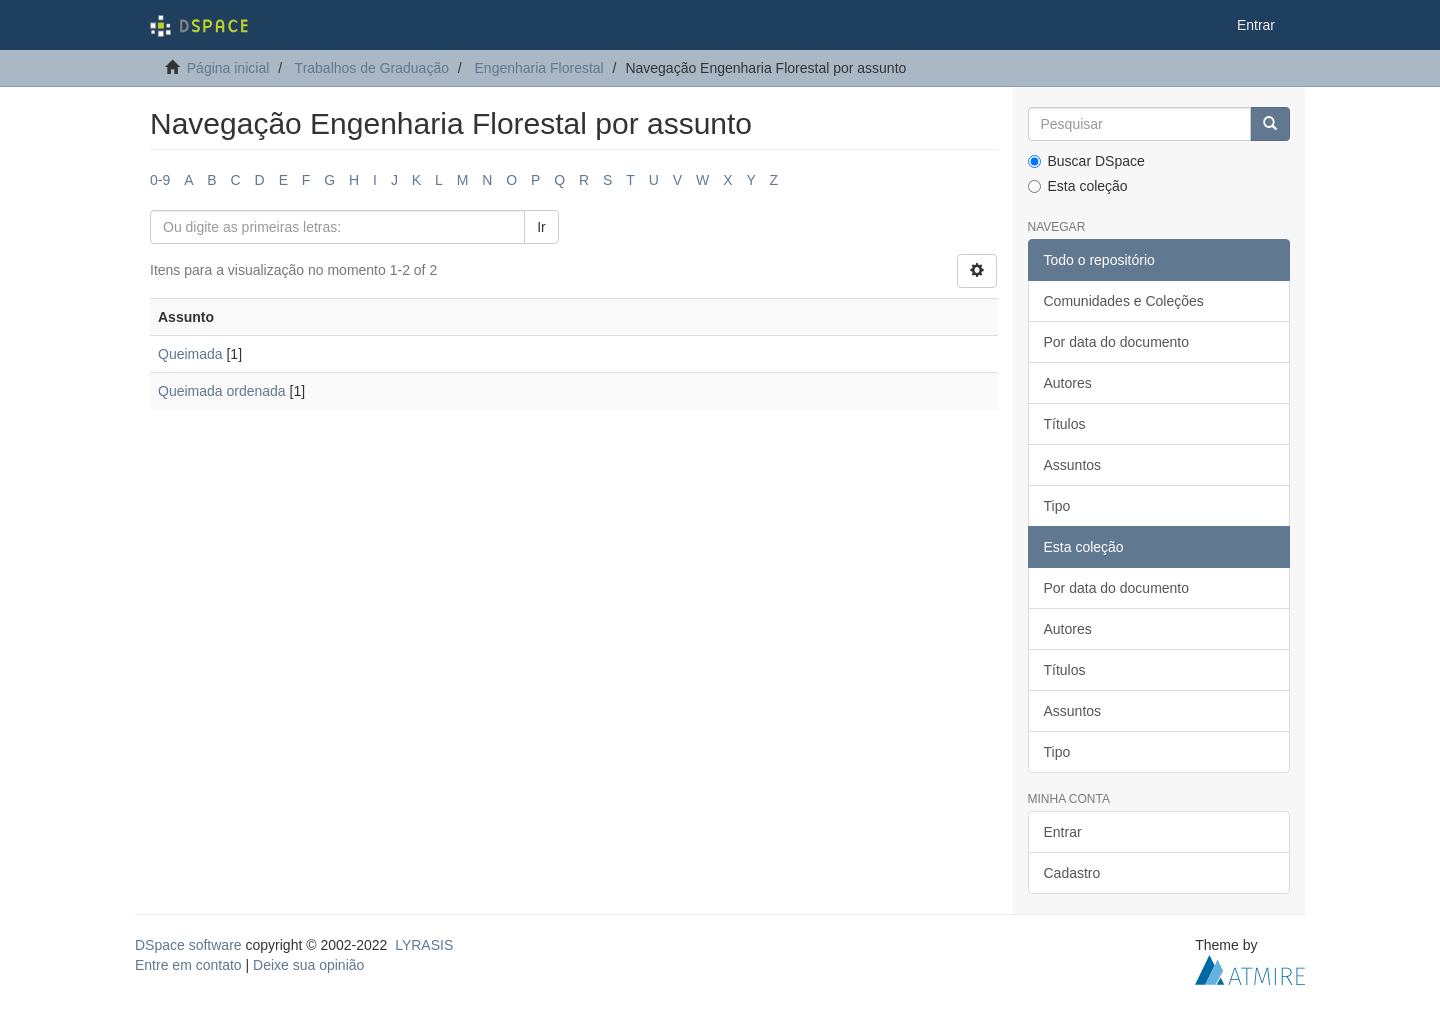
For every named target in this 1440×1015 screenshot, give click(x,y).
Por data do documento (1117, 342)
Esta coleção (1078, 186)
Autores (1068, 383)
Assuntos (1073, 465)
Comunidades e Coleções (1124, 301)
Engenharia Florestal (539, 68)
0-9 (160, 180)
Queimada (190, 354)
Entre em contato (188, 965)
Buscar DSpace (1086, 161)
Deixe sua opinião (308, 965)
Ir (541, 227)
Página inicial (228, 68)
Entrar (1063, 832)
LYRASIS (424, 945)
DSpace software (188, 945)
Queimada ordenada (222, 391)
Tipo (1057, 506)
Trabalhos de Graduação (372, 68)
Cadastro (1072, 873)
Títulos (1065, 424)
